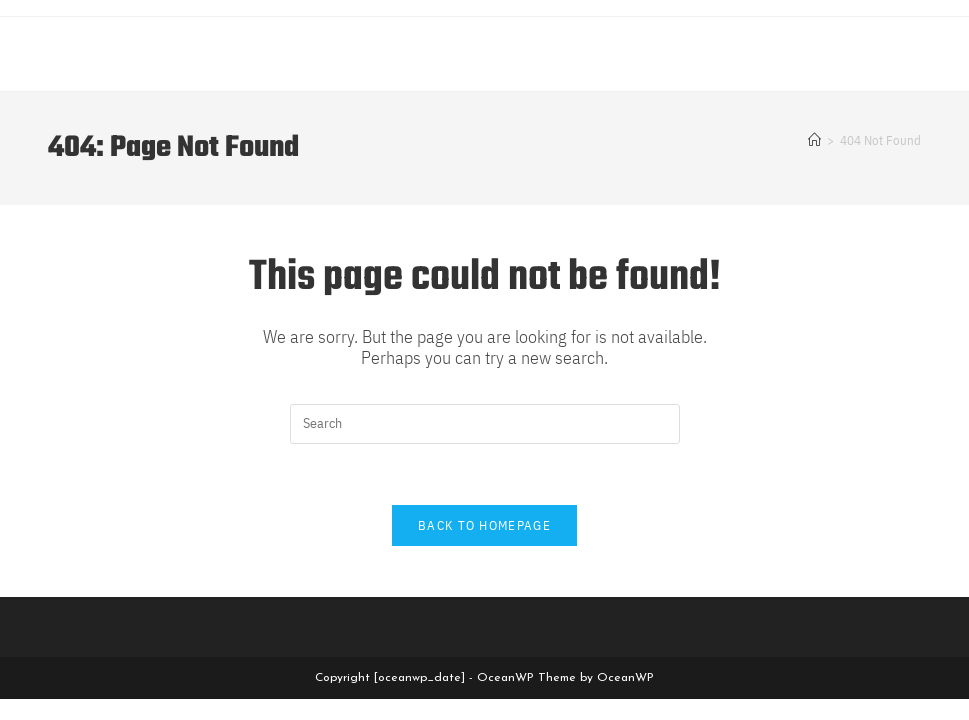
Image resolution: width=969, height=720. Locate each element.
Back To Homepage (484, 525)
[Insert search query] (485, 424)
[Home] (814, 140)
